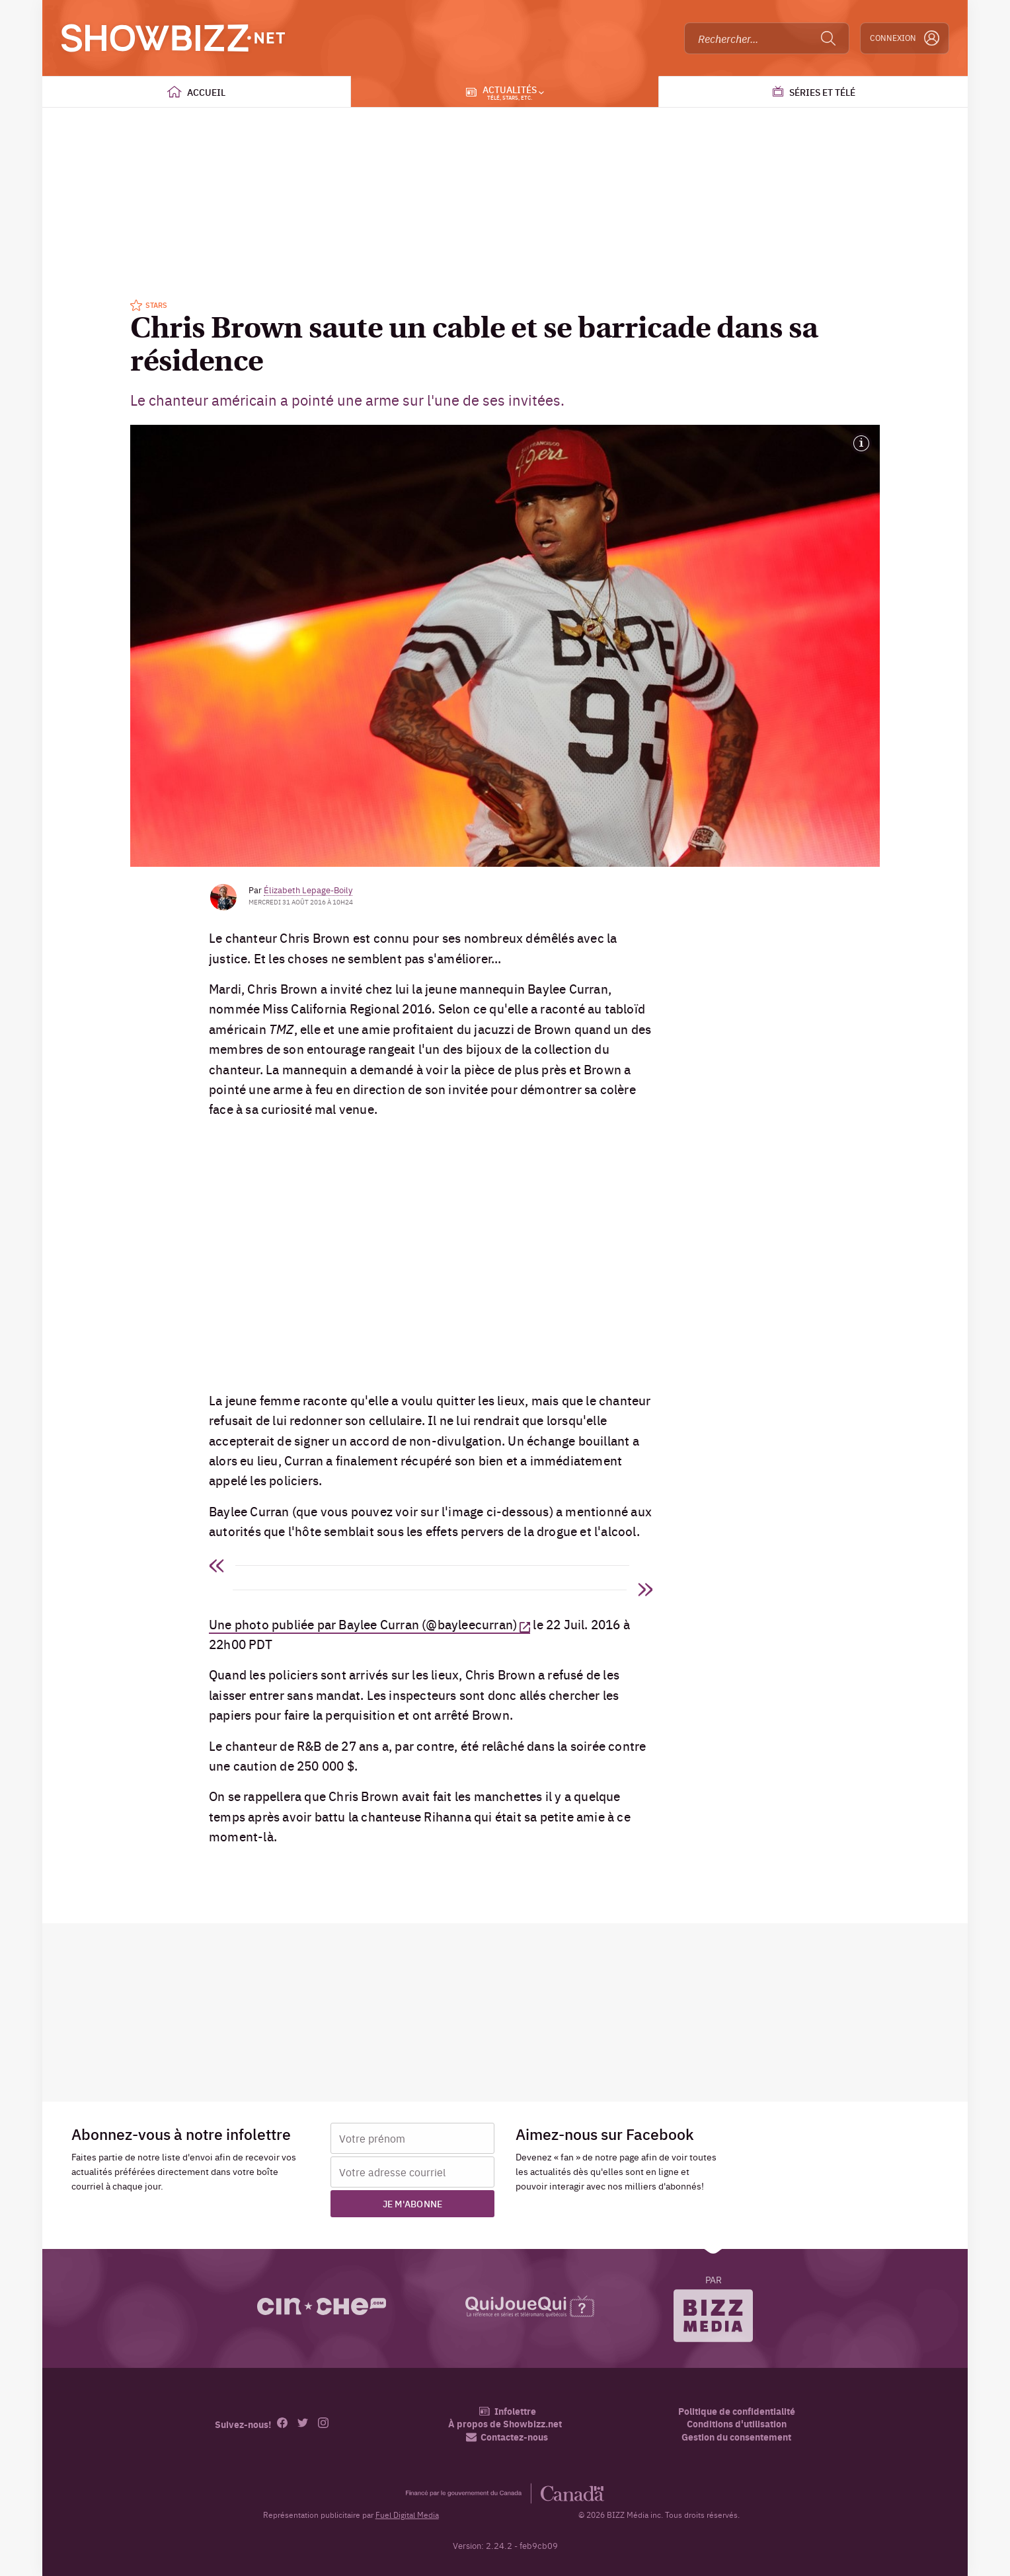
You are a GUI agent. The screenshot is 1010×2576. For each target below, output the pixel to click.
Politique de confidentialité (736, 2411)
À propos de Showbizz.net (505, 2423)
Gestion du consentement (736, 2436)
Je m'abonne (413, 2203)
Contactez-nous (507, 2437)
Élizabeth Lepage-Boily (308, 889)
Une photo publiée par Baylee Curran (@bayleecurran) (363, 1624)
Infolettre (507, 2411)
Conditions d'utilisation (737, 2423)
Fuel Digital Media (407, 2514)
